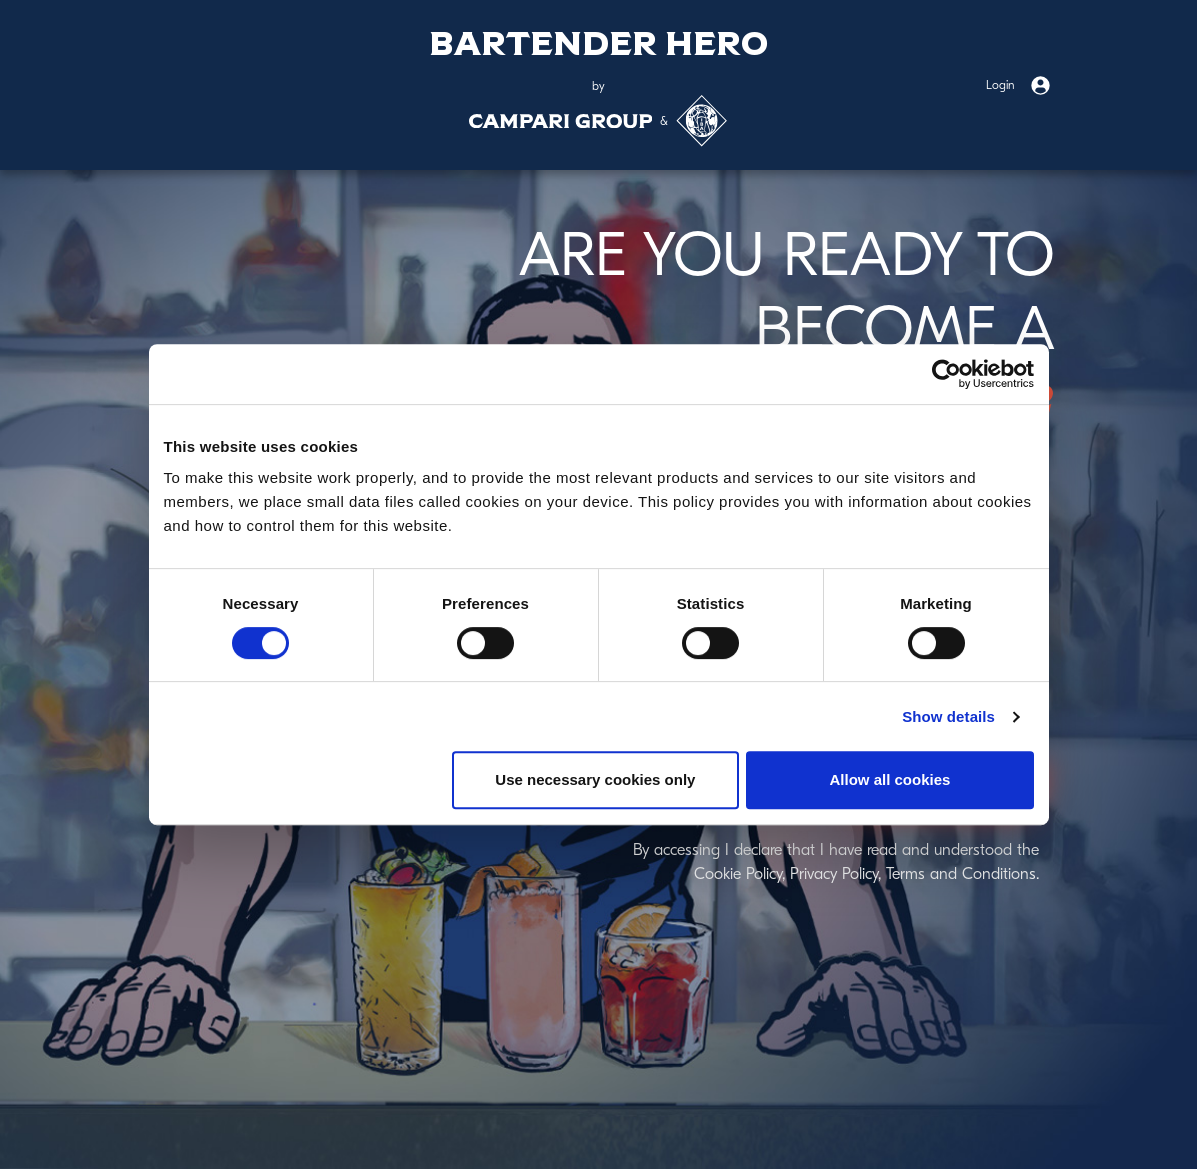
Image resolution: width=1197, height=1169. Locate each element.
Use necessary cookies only (595, 779)
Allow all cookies (890, 779)
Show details (948, 716)
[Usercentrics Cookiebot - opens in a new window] (946, 374)
